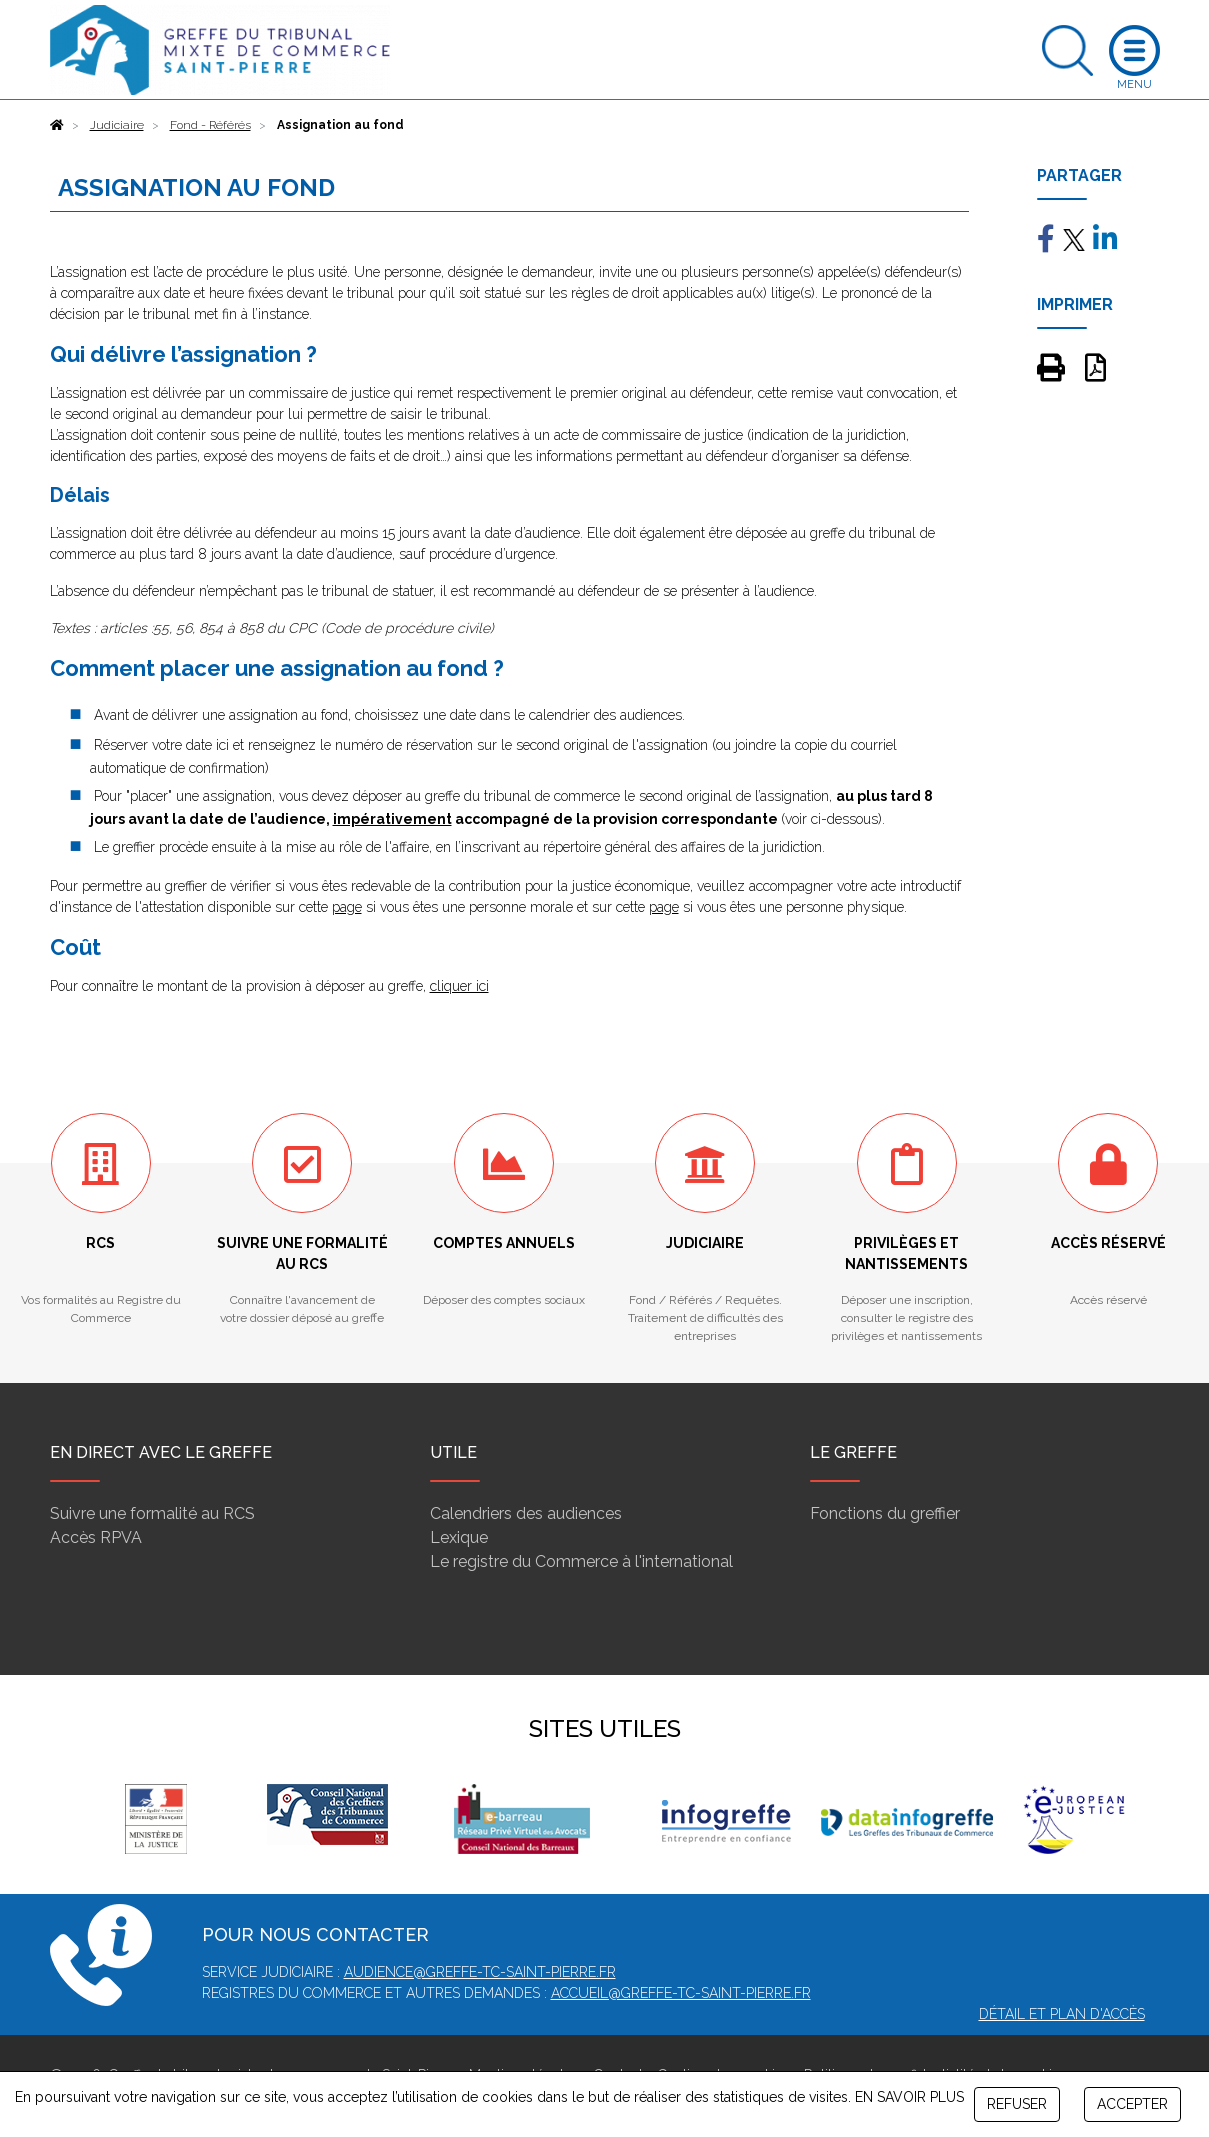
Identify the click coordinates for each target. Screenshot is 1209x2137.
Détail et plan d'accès (1062, 2014)
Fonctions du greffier (885, 1513)
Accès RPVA (96, 1537)
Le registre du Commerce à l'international (581, 1561)
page (347, 907)
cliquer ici (459, 986)
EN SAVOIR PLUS (909, 2097)
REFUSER (1017, 2104)
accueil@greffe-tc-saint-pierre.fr (681, 1993)
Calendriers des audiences (526, 1513)
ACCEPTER (1132, 2104)
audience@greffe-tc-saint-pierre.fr (480, 1972)
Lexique (459, 1537)
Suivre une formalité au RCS (152, 1513)
